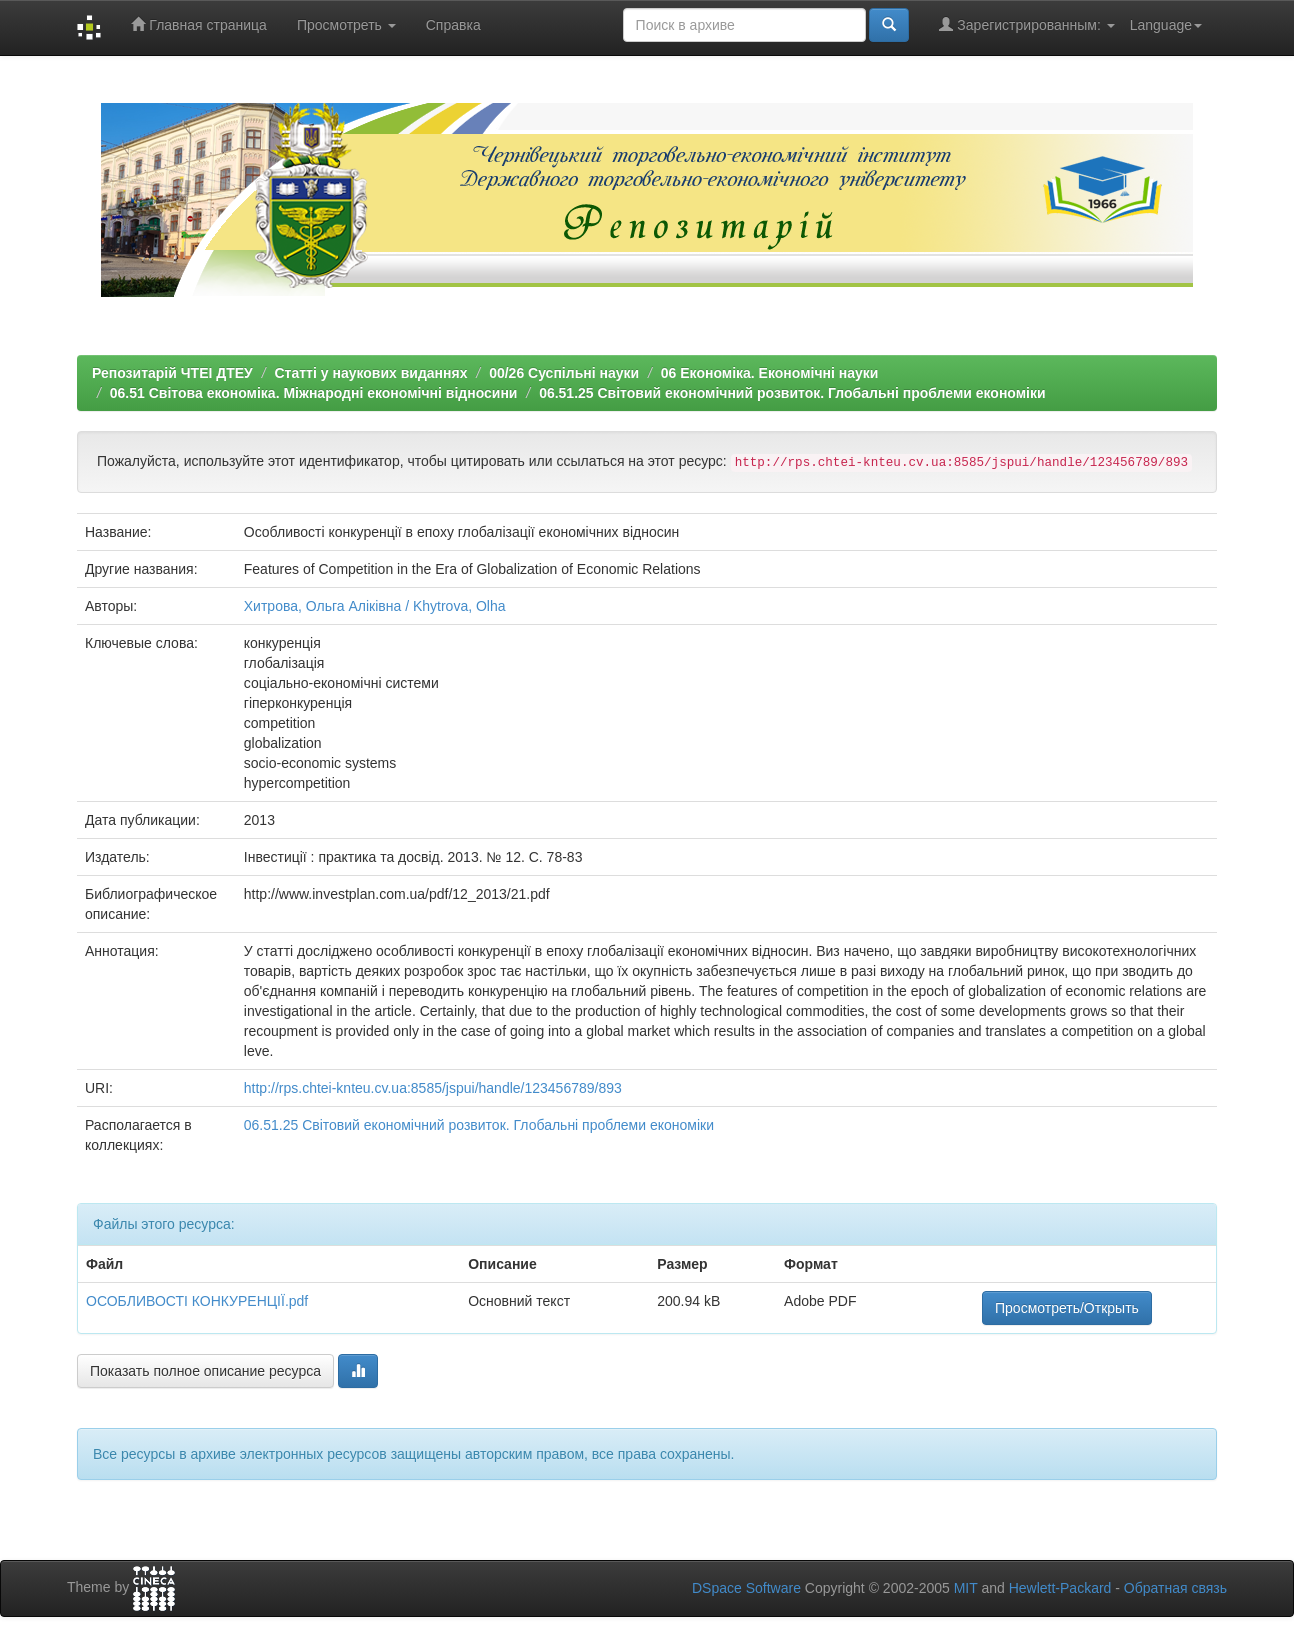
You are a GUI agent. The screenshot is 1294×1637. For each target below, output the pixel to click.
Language (1166, 25)
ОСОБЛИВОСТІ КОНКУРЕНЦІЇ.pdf (197, 1301)
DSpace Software (746, 1588)
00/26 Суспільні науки (564, 373)
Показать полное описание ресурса (205, 1371)
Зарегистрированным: (1026, 24)
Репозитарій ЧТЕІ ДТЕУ (172, 373)
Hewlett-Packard (1060, 1588)
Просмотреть (346, 25)
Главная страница (198, 24)
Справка (453, 25)
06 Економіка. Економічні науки (770, 373)
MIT (966, 1588)
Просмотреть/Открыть (1067, 1308)
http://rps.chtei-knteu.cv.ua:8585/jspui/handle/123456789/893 (433, 1088)
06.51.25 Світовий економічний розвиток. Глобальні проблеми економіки (792, 393)
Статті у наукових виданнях (371, 373)
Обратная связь (1175, 1588)
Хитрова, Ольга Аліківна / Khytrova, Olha (375, 606)
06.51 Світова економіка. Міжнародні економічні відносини (314, 393)
